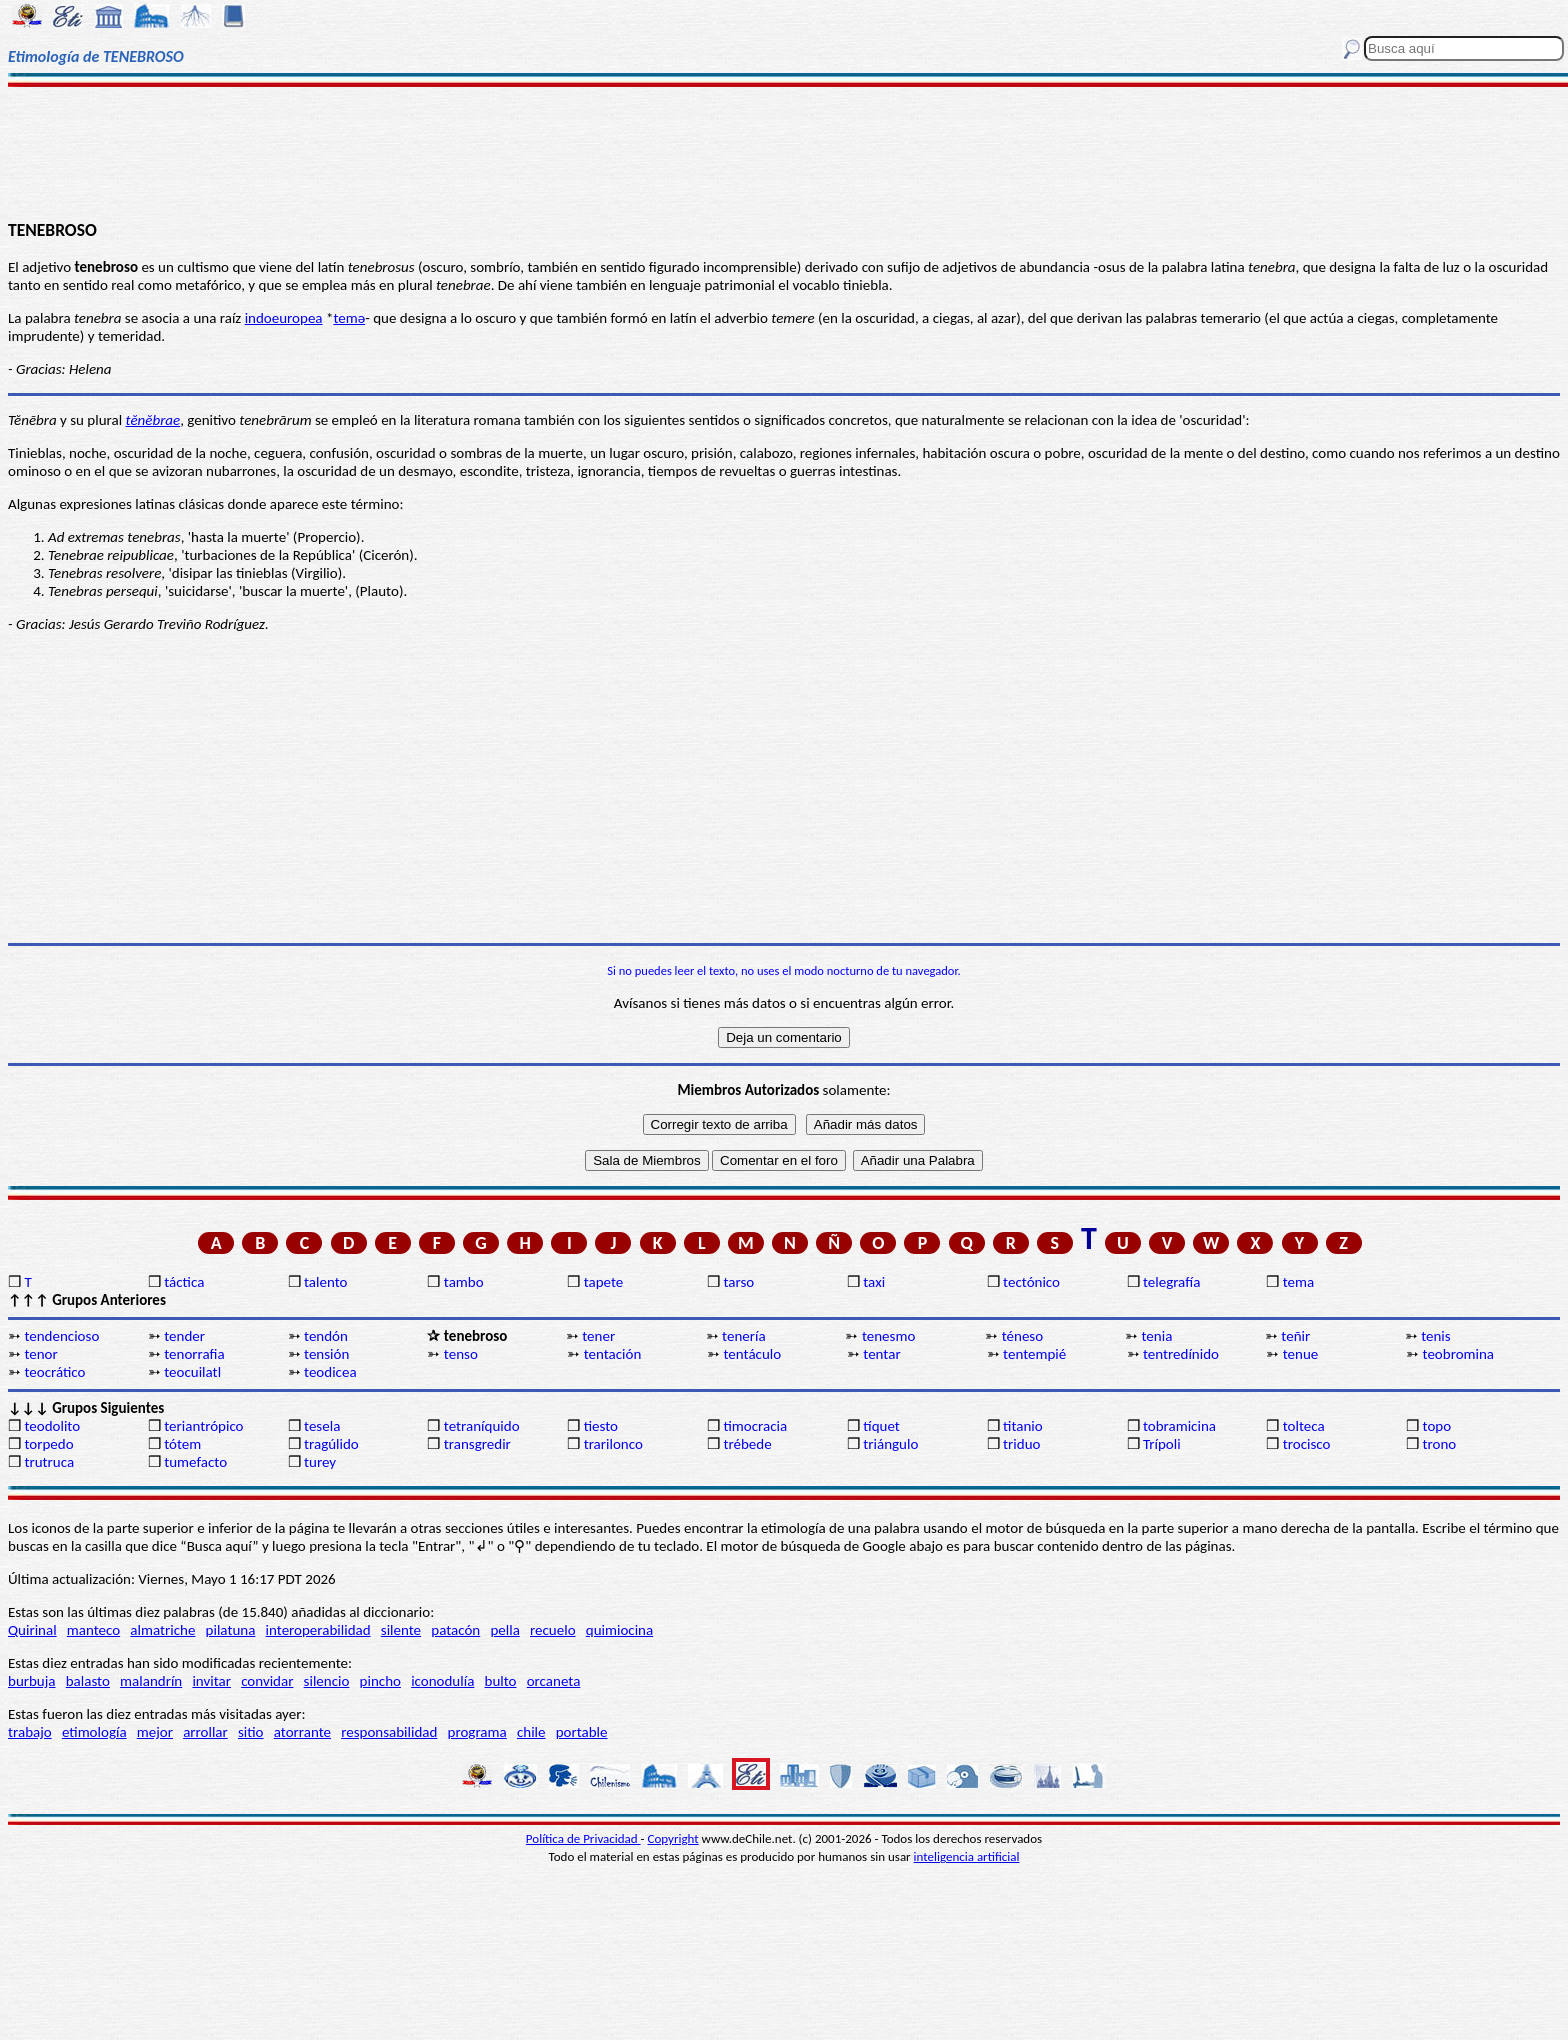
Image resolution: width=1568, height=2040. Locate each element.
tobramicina (1179, 1426)
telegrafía (1171, 1282)
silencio (327, 1681)
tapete (604, 1282)
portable (582, 1732)
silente (401, 1630)
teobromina (1459, 1354)
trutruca (49, 1462)
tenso (461, 1354)
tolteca (1304, 1426)
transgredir (477, 1444)
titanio (1023, 1426)
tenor (40, 1354)
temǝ (349, 318)
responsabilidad (389, 1732)
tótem (182, 1444)
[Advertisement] (784, 152)
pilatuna (231, 1630)
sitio (251, 1732)
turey (320, 1462)
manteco (93, 1630)
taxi (874, 1282)
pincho (380, 1681)
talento (325, 1282)
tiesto (601, 1426)
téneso (1022, 1336)
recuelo (553, 1630)
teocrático (54, 1372)
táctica (184, 1282)
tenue (1301, 1354)
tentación (613, 1354)
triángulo (890, 1444)
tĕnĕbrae (153, 420)
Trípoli (1162, 1444)
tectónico (1031, 1282)
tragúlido (331, 1444)
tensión (326, 1354)
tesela (322, 1426)
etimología (94, 1732)
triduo (1021, 1444)
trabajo (30, 1732)
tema (1299, 1282)
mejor (155, 1732)
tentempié (1034, 1354)
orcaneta (554, 1681)
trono (1440, 1444)
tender (184, 1336)
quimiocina (619, 1630)
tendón (326, 1336)
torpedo (48, 1444)
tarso (738, 1282)
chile (531, 1732)
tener (598, 1336)
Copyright (673, 1838)
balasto (88, 1681)
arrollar (205, 1732)
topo (1437, 1426)
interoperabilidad (318, 1630)
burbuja (32, 1681)
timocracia (755, 1426)
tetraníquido (482, 1426)
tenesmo (888, 1336)
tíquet (881, 1426)
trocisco (1307, 1444)
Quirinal (32, 1630)
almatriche (162, 1630)
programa (477, 1732)
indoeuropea (284, 318)
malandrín (151, 1681)
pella (504, 1630)
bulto (501, 1681)
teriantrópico (203, 1426)
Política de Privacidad (583, 1838)
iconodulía (442, 1681)
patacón (455, 1630)
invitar (211, 1681)
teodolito (52, 1426)
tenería (744, 1336)
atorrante (302, 1732)
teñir (1295, 1336)
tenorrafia (194, 1354)
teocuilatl (192, 1372)
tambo (464, 1282)
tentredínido (1181, 1354)
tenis (1436, 1336)
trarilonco (613, 1444)
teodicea (330, 1372)
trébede (747, 1444)
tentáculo (752, 1354)
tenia (1157, 1336)
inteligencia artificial (967, 1856)
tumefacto (195, 1462)
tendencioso (61, 1336)
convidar (267, 1681)
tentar (881, 1354)
